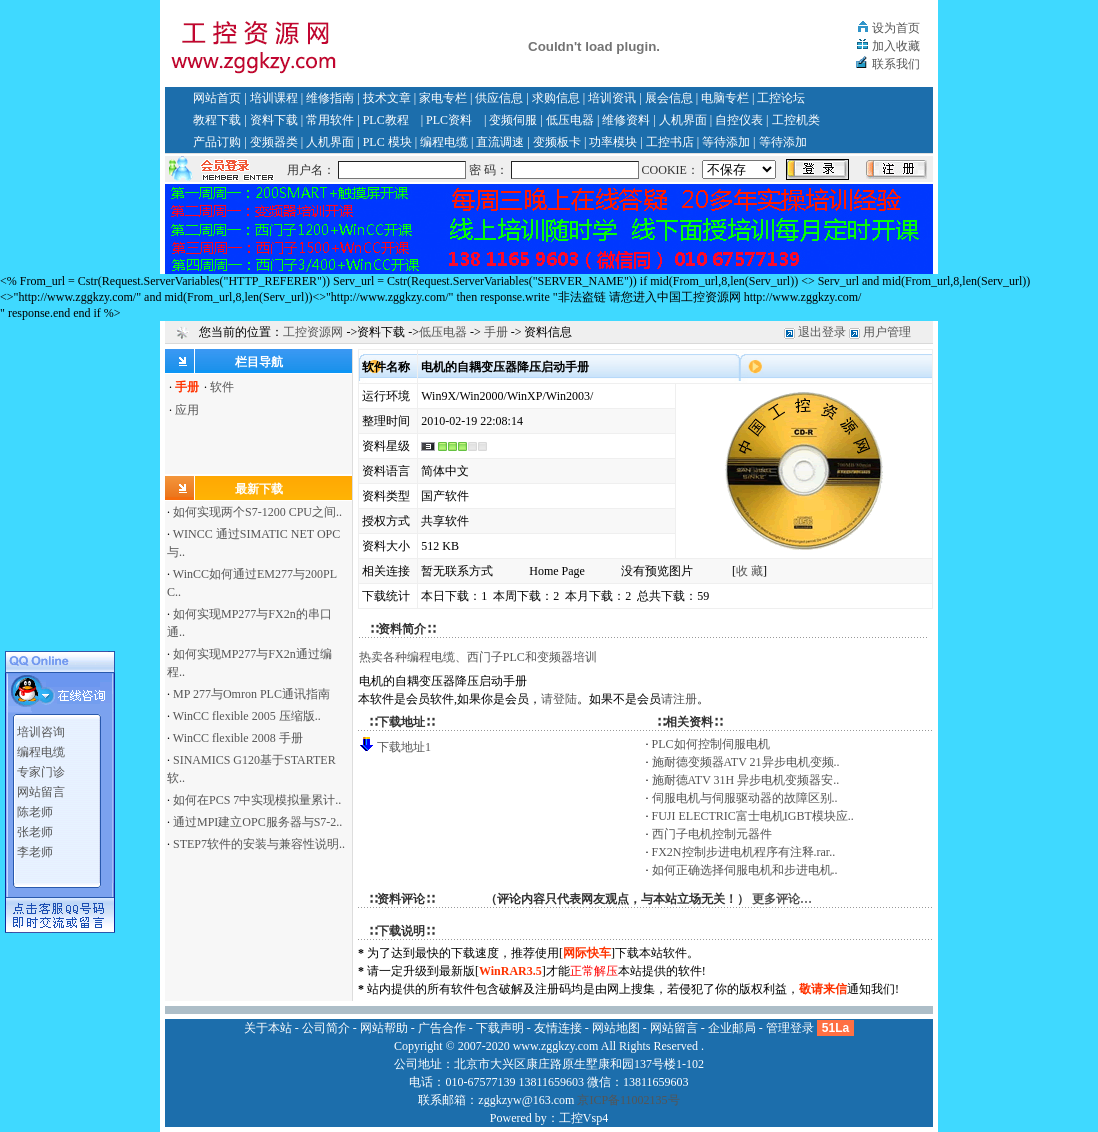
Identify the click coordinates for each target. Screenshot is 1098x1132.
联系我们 (896, 64)
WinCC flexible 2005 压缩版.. (247, 716)
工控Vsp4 (583, 1118)
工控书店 (670, 142)
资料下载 (274, 120)
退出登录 (822, 332)
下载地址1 (404, 747)
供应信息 (499, 98)
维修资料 (626, 120)
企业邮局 (732, 1028)
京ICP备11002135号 (628, 1100)
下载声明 (500, 1028)
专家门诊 (41, 768)
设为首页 (896, 28)
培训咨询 (41, 728)
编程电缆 (444, 142)
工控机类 (796, 120)
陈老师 (35, 808)
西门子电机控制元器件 (712, 834)
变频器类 (274, 142)
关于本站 (268, 1028)
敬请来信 (823, 989)
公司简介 (326, 1028)
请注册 (679, 699)
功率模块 (613, 142)
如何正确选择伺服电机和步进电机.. (745, 870)
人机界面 (683, 120)
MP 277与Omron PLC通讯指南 (251, 694)
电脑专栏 (725, 98)
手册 (496, 332)
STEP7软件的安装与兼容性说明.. (259, 844)
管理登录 (790, 1028)
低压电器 (570, 120)
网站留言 (41, 788)
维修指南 (330, 98)
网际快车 (587, 953)
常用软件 (330, 120)
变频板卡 (557, 142)
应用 (187, 410)
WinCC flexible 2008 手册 (238, 738)
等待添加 (726, 142)
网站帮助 (384, 1028)
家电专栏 (443, 98)
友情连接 (558, 1028)
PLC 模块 (387, 142)
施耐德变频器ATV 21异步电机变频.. (746, 762)
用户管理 (887, 332)
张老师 (35, 828)
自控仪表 (739, 120)
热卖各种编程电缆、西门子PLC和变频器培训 (478, 657)
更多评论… (782, 899)
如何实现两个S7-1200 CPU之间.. (257, 512)
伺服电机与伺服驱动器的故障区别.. (745, 798)
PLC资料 (449, 120)
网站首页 (217, 98)
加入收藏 (896, 46)
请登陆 (559, 699)
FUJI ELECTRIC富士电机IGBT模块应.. (753, 816)
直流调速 (500, 142)
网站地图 (616, 1028)
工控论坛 (781, 98)
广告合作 (442, 1028)
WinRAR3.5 (510, 971)
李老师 (35, 848)
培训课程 (274, 98)
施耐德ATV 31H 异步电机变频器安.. (746, 780)
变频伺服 (513, 120)
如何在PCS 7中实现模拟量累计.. (257, 800)
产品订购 (217, 142)
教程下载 (217, 120)
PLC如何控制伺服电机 (711, 744)
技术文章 (387, 98)
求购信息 (556, 98)
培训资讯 (612, 98)
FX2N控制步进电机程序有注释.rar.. (744, 852)
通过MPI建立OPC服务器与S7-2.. (257, 822)
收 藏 (749, 571)
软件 (222, 387)
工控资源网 (313, 332)
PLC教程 (386, 120)
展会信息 (669, 98)
